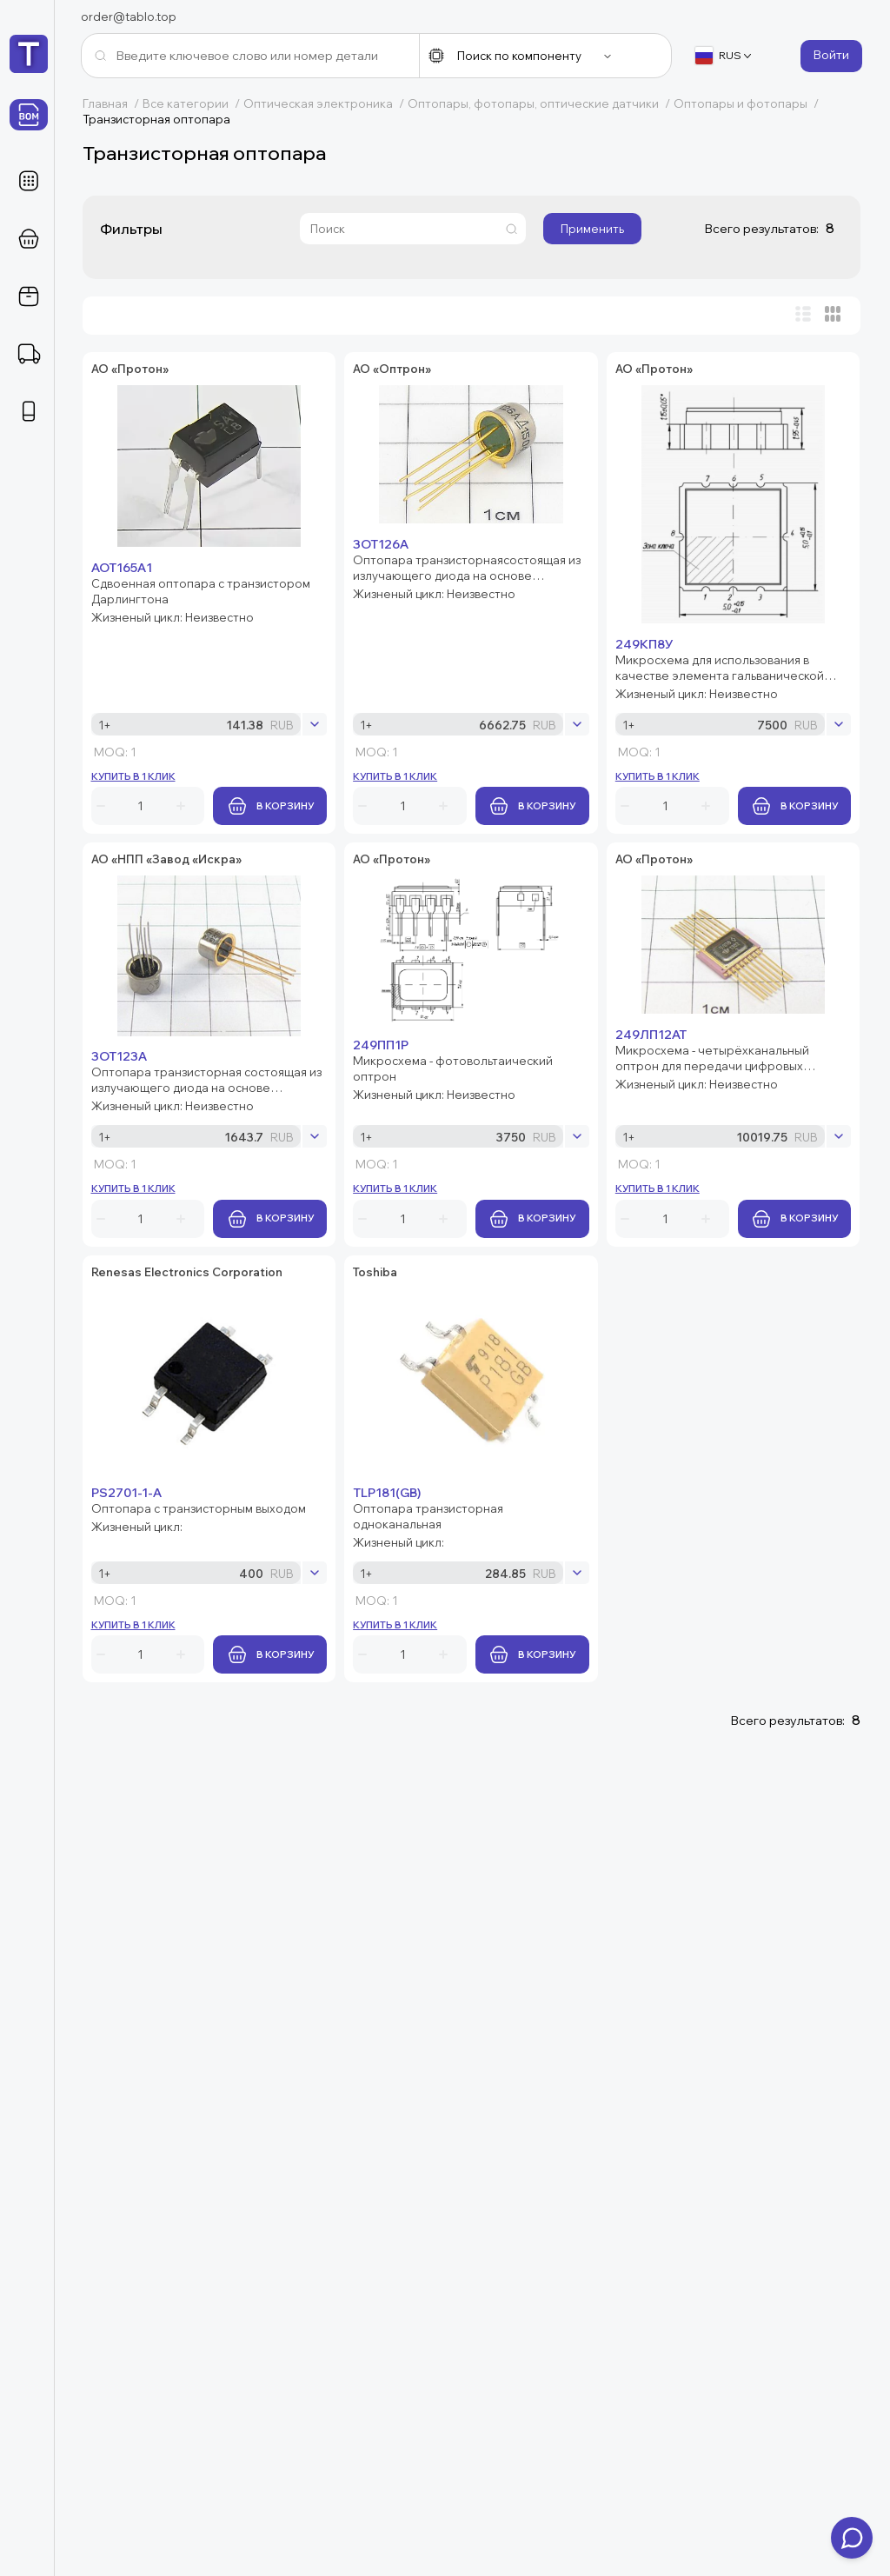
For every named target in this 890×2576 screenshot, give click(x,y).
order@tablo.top (128, 16)
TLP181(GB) (231, 1968)
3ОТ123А (225, 1101)
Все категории (193, 103)
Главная (113, 103)
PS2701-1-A (232, 1787)
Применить (592, 229)
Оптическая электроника (325, 103)
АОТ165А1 (227, 368)
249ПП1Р (225, 1378)
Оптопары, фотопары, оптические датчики (541, 103)
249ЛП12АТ (233, 1574)
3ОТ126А (218, 581)
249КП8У (226, 841)
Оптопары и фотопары (748, 103)
